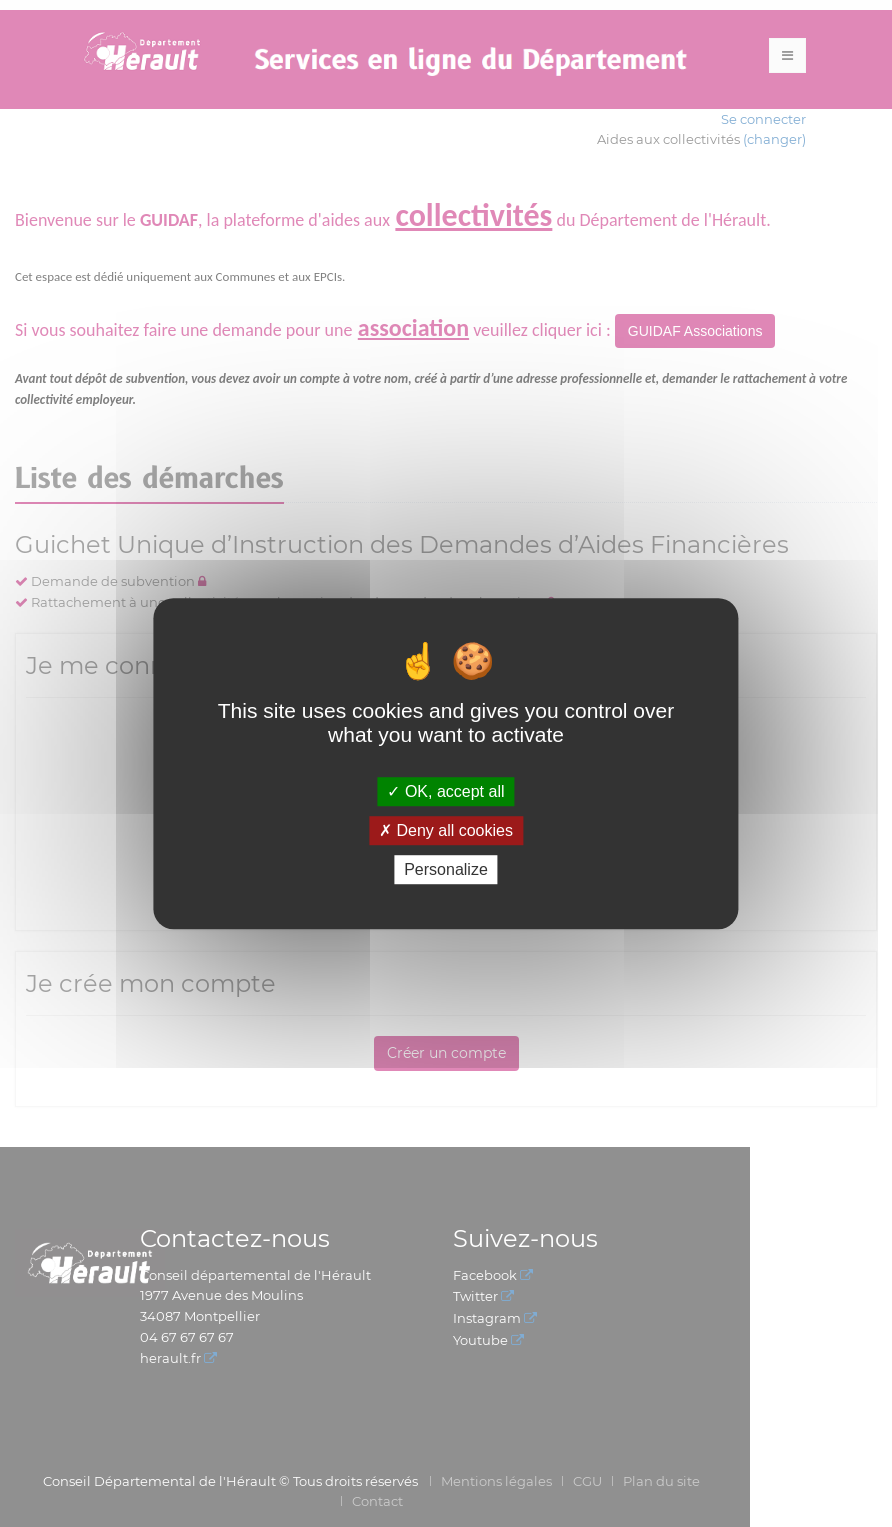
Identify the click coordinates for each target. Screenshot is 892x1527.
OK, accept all (445, 791)
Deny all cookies (446, 830)
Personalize (446, 869)
